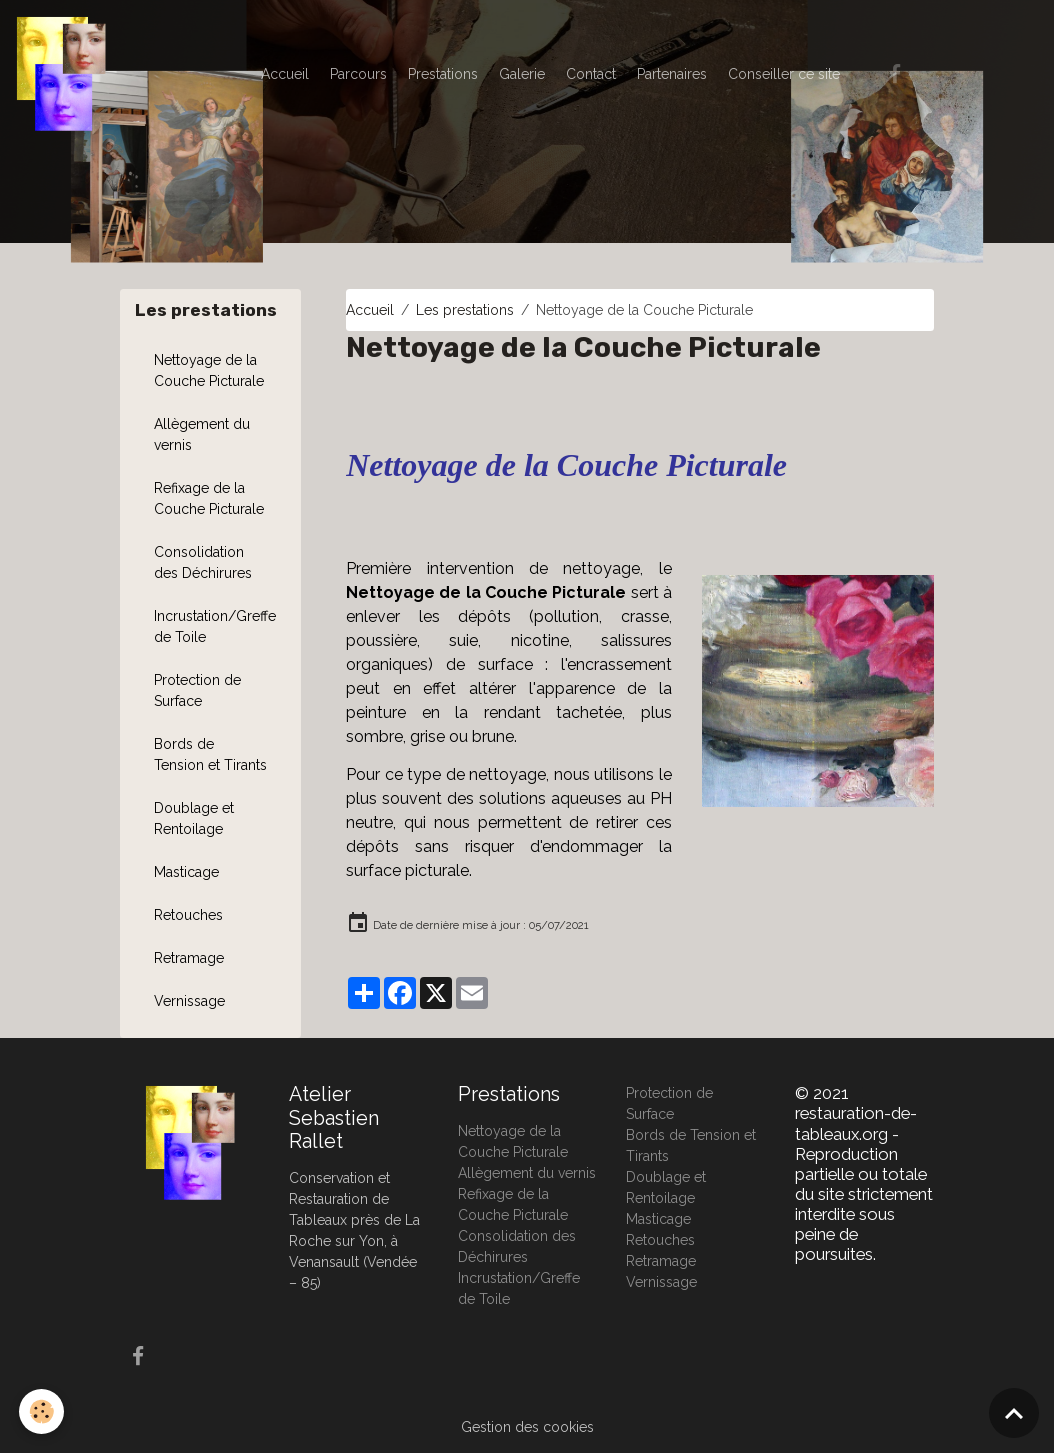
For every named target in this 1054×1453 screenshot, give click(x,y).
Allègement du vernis (202, 434)
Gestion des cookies (527, 1427)
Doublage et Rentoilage (194, 818)
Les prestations (465, 310)
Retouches (188, 915)
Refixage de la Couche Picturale (209, 498)
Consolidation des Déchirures (203, 562)
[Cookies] (42, 1411)
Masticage (186, 872)
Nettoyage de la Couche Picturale (209, 370)
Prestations (443, 74)
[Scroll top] (1014, 1413)
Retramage (189, 958)
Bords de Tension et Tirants (210, 754)
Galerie (522, 74)
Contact (591, 74)
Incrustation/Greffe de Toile (215, 626)
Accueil (285, 74)
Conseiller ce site (784, 74)
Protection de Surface (197, 690)
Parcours (358, 74)
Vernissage (189, 1001)
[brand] (64, 74)
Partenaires (672, 74)
